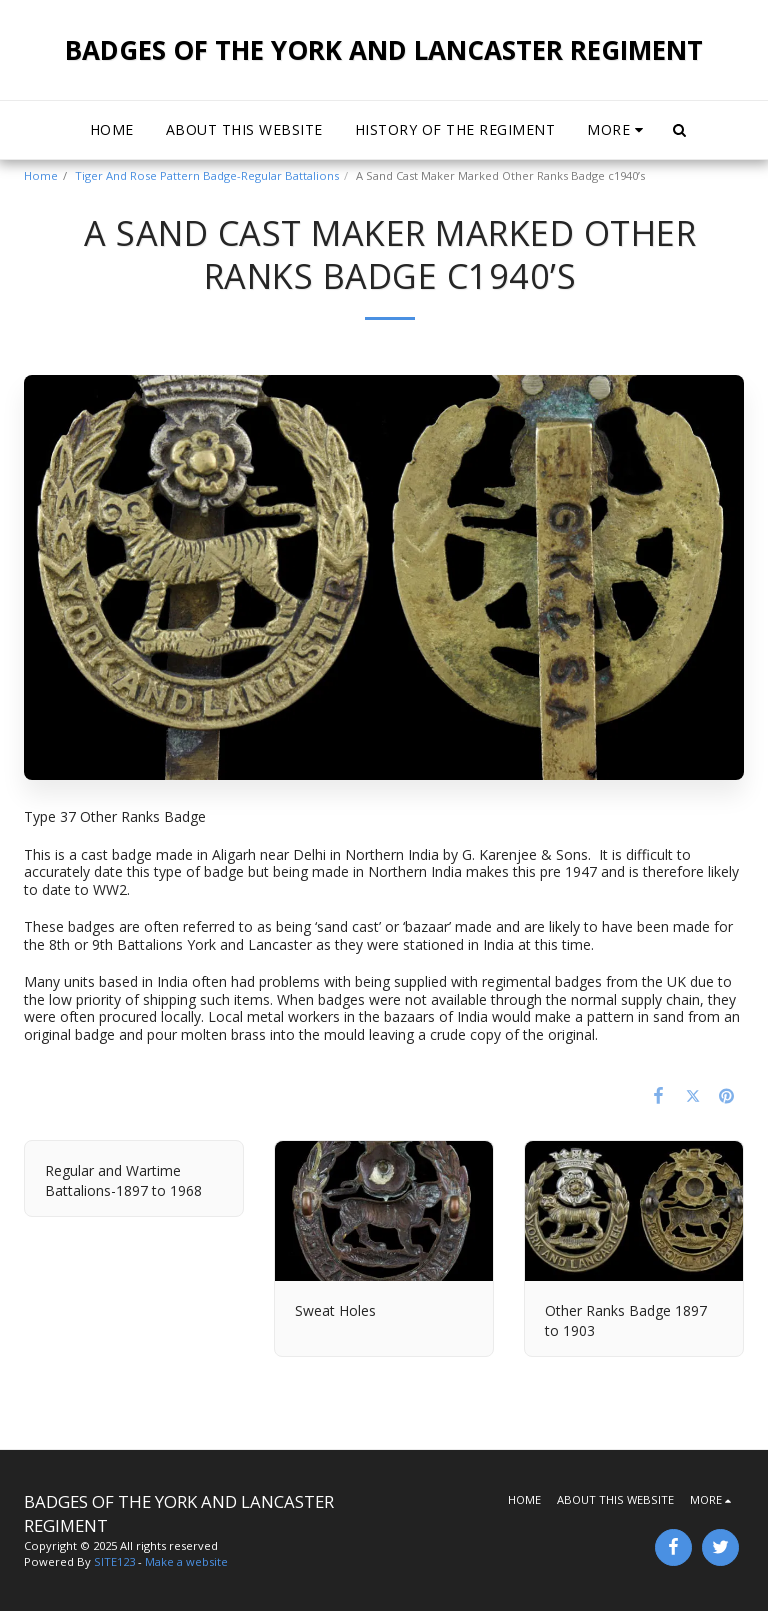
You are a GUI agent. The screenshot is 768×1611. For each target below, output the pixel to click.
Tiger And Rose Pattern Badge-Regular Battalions (207, 175)
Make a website (186, 1561)
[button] (680, 130)
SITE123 (114, 1561)
